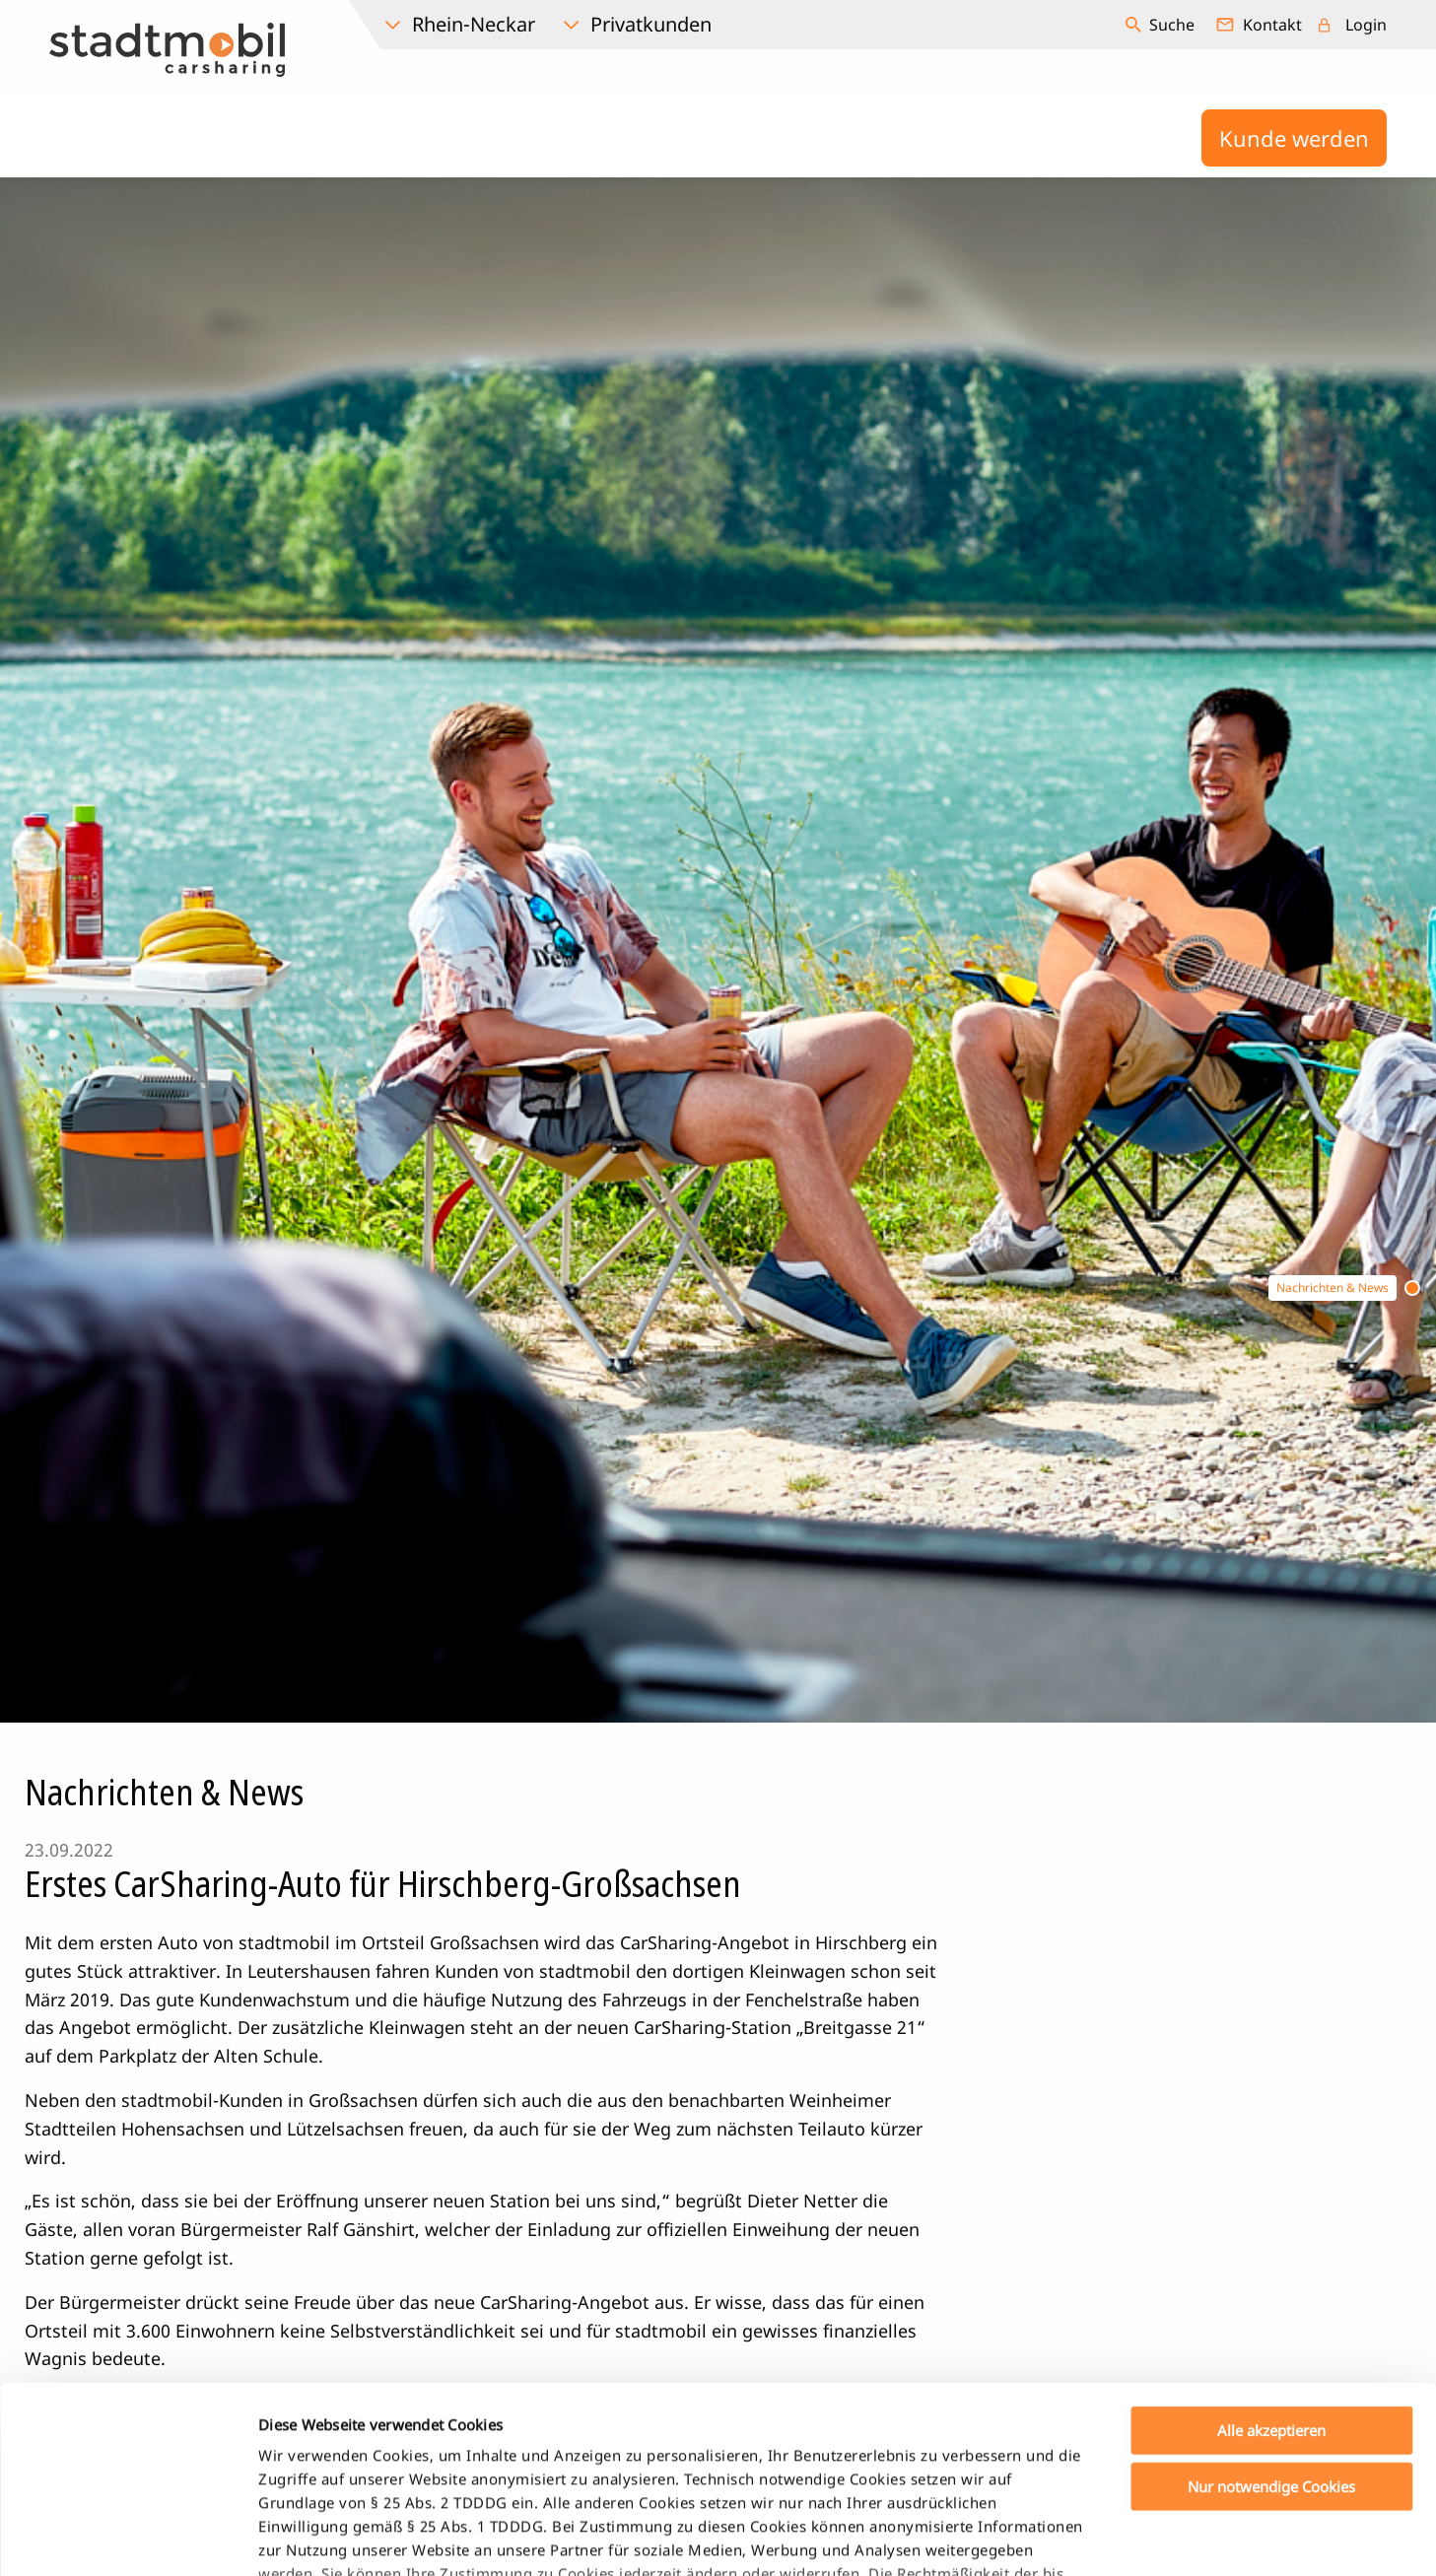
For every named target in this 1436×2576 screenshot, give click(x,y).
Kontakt (1272, 24)
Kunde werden (1294, 138)
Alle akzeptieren (1271, 2270)
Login (1366, 24)
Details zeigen (1038, 2537)
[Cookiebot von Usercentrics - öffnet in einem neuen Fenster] (127, 2537)
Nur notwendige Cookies (1271, 2326)
